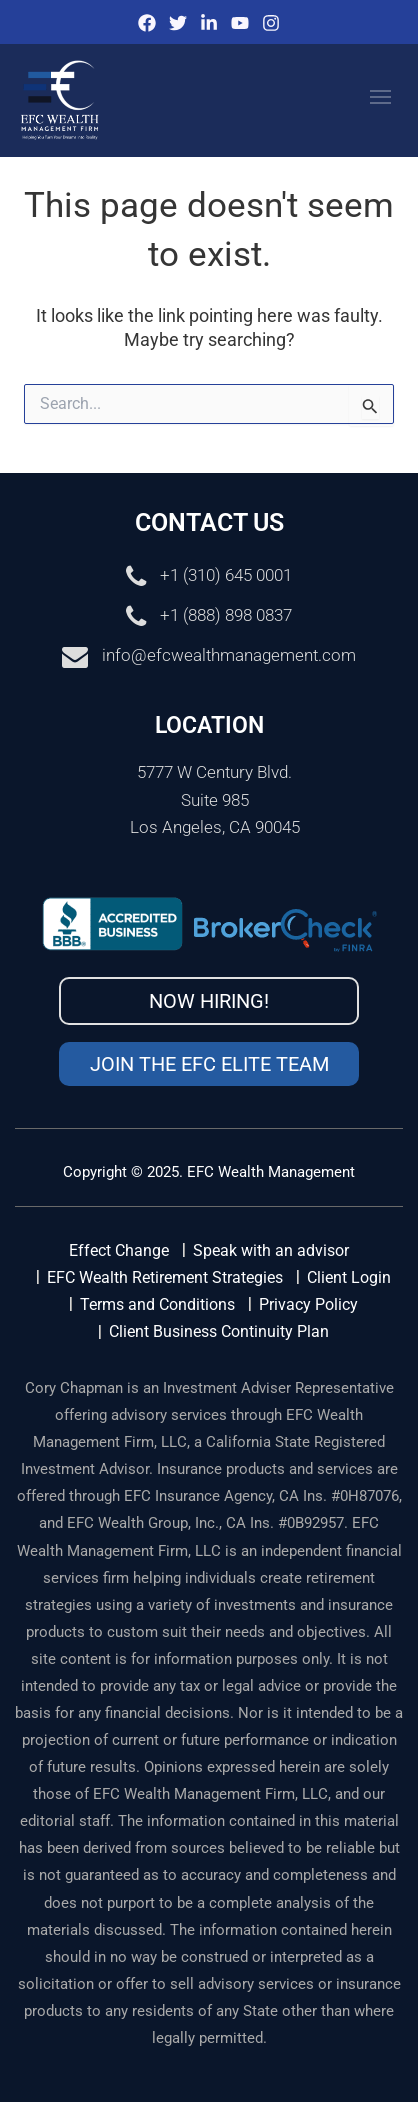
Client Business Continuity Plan (219, 1331)
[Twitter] (178, 23)
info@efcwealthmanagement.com (229, 656)
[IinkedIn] (209, 23)
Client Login (349, 1277)
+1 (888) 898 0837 (226, 616)
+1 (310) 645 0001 (226, 576)
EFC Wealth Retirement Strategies (165, 1277)
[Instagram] (271, 23)
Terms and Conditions (157, 1304)
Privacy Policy (308, 1304)
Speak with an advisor (271, 1250)
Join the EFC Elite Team (209, 1064)
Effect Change (119, 1250)
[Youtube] (240, 23)
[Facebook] (147, 23)
